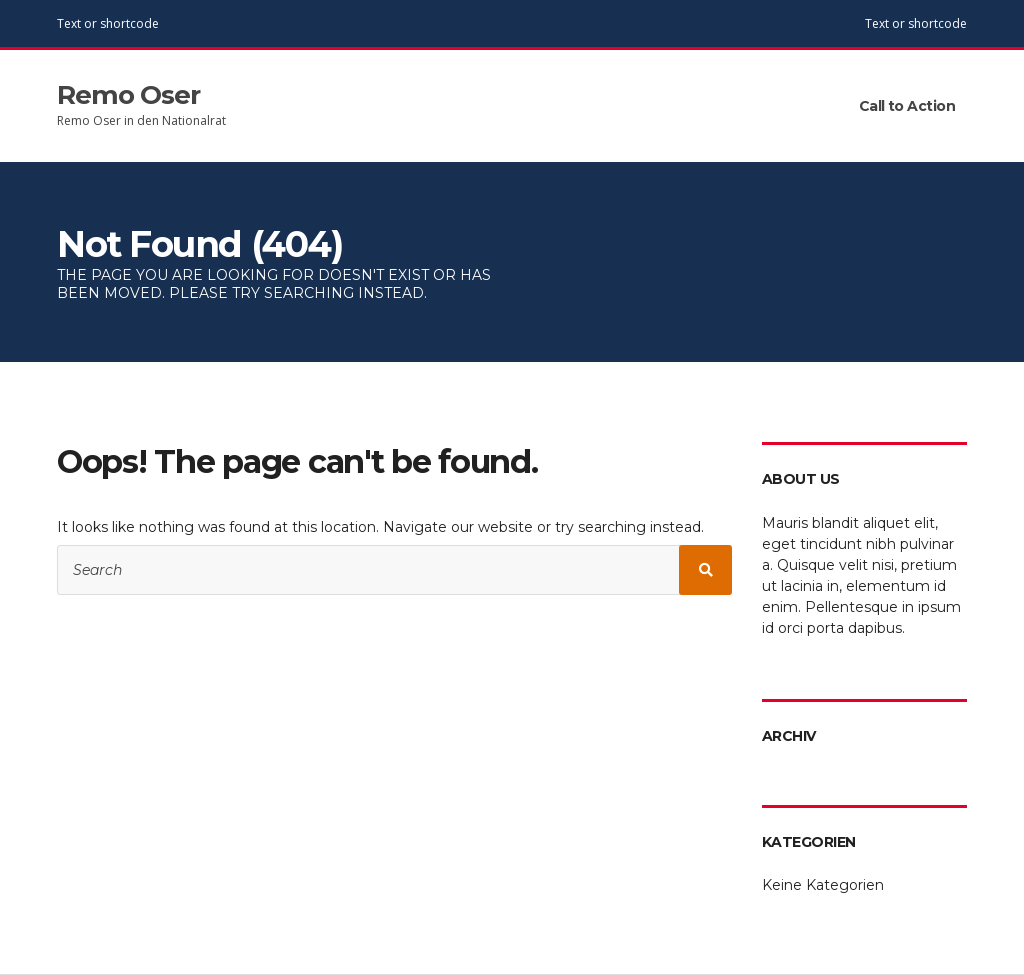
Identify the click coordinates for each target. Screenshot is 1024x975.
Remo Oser (128, 95)
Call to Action (907, 106)
